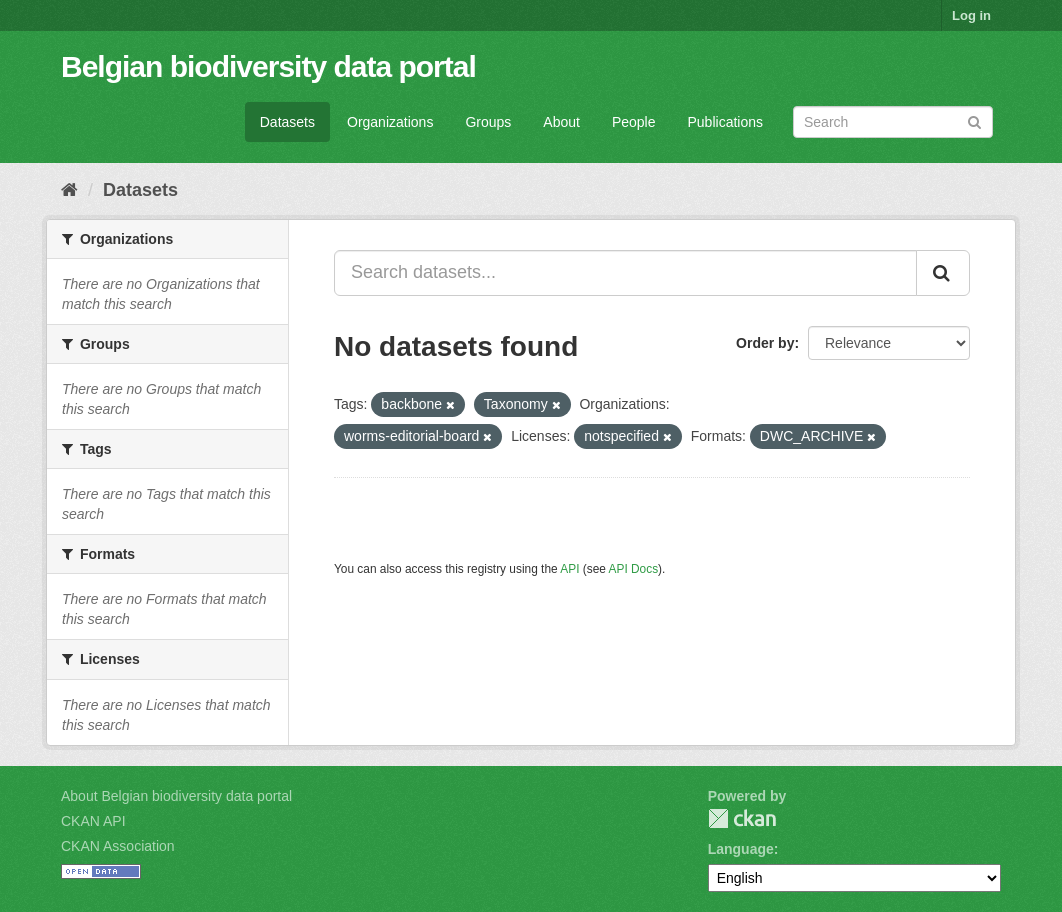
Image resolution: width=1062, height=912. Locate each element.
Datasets (287, 122)
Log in (971, 15)
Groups (488, 122)
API (569, 569)
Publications (726, 122)
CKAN (742, 818)
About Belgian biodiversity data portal (176, 796)
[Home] (69, 190)
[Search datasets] (893, 122)
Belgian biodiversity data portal (268, 66)
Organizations (390, 122)
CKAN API (93, 821)
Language (741, 849)
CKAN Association (118, 846)
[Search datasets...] (625, 273)
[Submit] (974, 120)
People (634, 122)
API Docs (634, 569)
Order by (765, 343)
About (561, 122)
